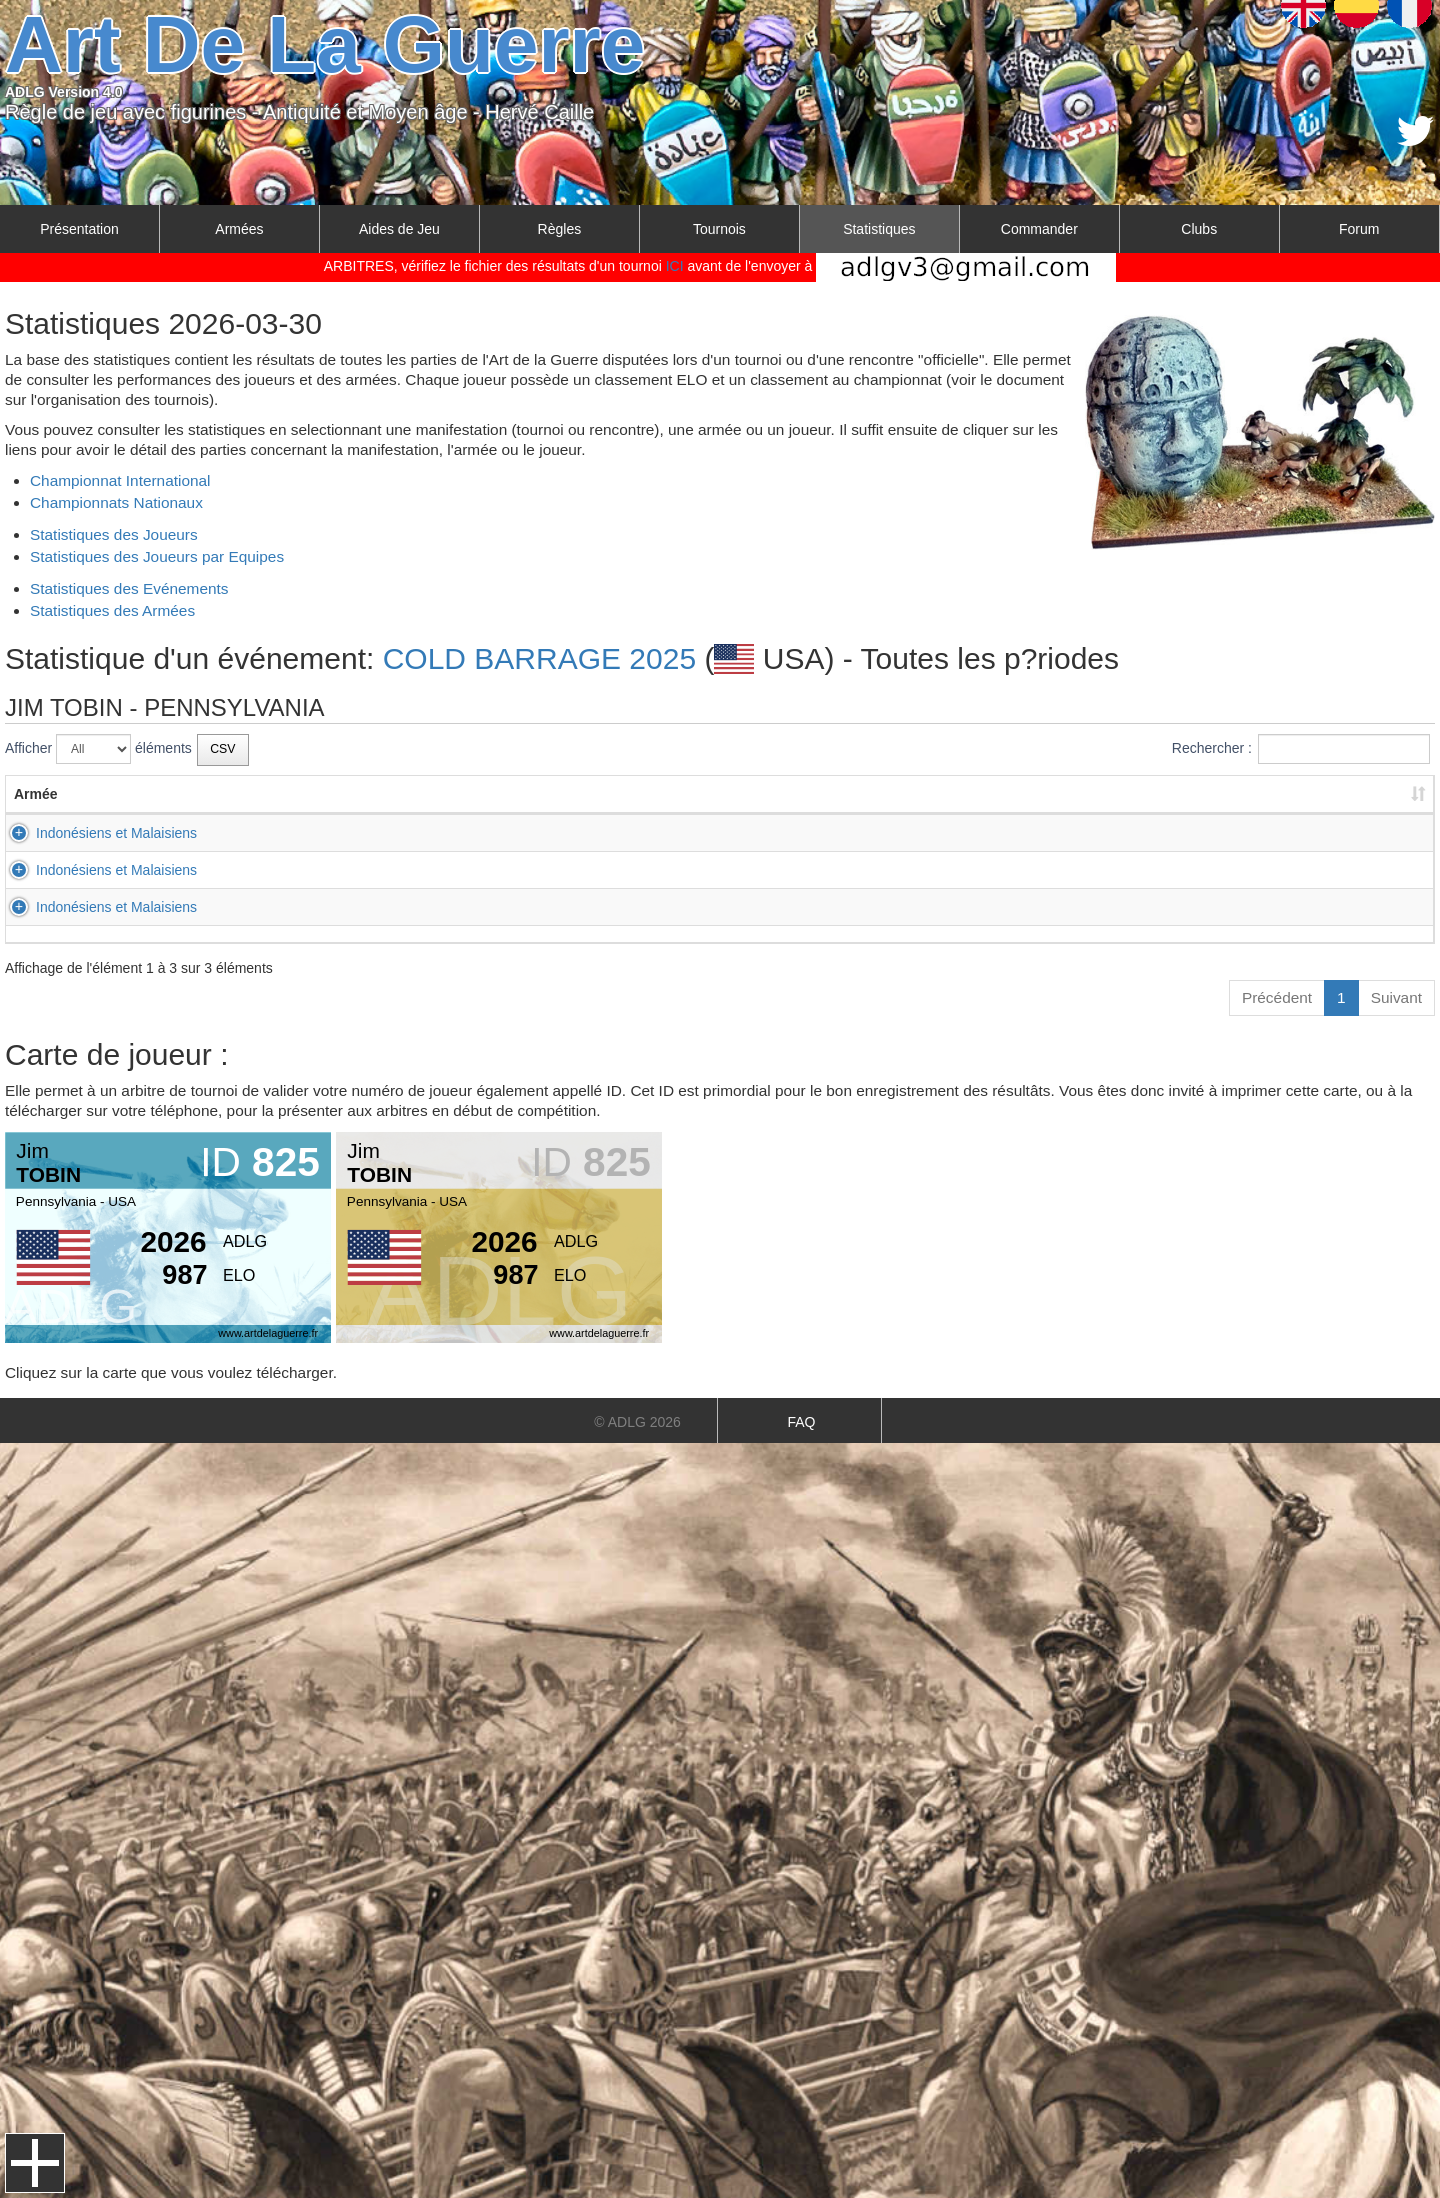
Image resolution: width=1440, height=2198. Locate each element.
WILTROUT (599, 907)
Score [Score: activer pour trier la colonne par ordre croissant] (1146, 794)
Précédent (1277, 997)
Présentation (79, 229)
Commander (1039, 229)
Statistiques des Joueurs (114, 534)
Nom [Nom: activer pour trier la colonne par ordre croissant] (578, 794)
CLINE (583, 870)
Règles (560, 229)
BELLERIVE (601, 833)
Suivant (1396, 997)
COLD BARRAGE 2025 (539, 658)
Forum (1359, 229)
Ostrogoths (787, 833)
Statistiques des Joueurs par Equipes (157, 556)
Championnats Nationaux (116, 502)
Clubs (1199, 229)
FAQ (801, 1422)
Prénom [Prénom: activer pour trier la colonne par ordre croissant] (403, 794)
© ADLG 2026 (637, 1422)
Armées (239, 229)
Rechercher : (1301, 749)
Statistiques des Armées (112, 610)
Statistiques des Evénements (129, 588)
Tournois (719, 229)
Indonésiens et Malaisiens (94, 833)
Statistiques (879, 229)
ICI (675, 266)
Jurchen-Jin (789, 907)
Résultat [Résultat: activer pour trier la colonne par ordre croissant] (962, 794)
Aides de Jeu (399, 229)
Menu (35, 2163)
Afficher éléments (98, 749)
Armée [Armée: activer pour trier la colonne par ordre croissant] (36, 794)
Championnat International (120, 480)
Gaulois (776, 870)
